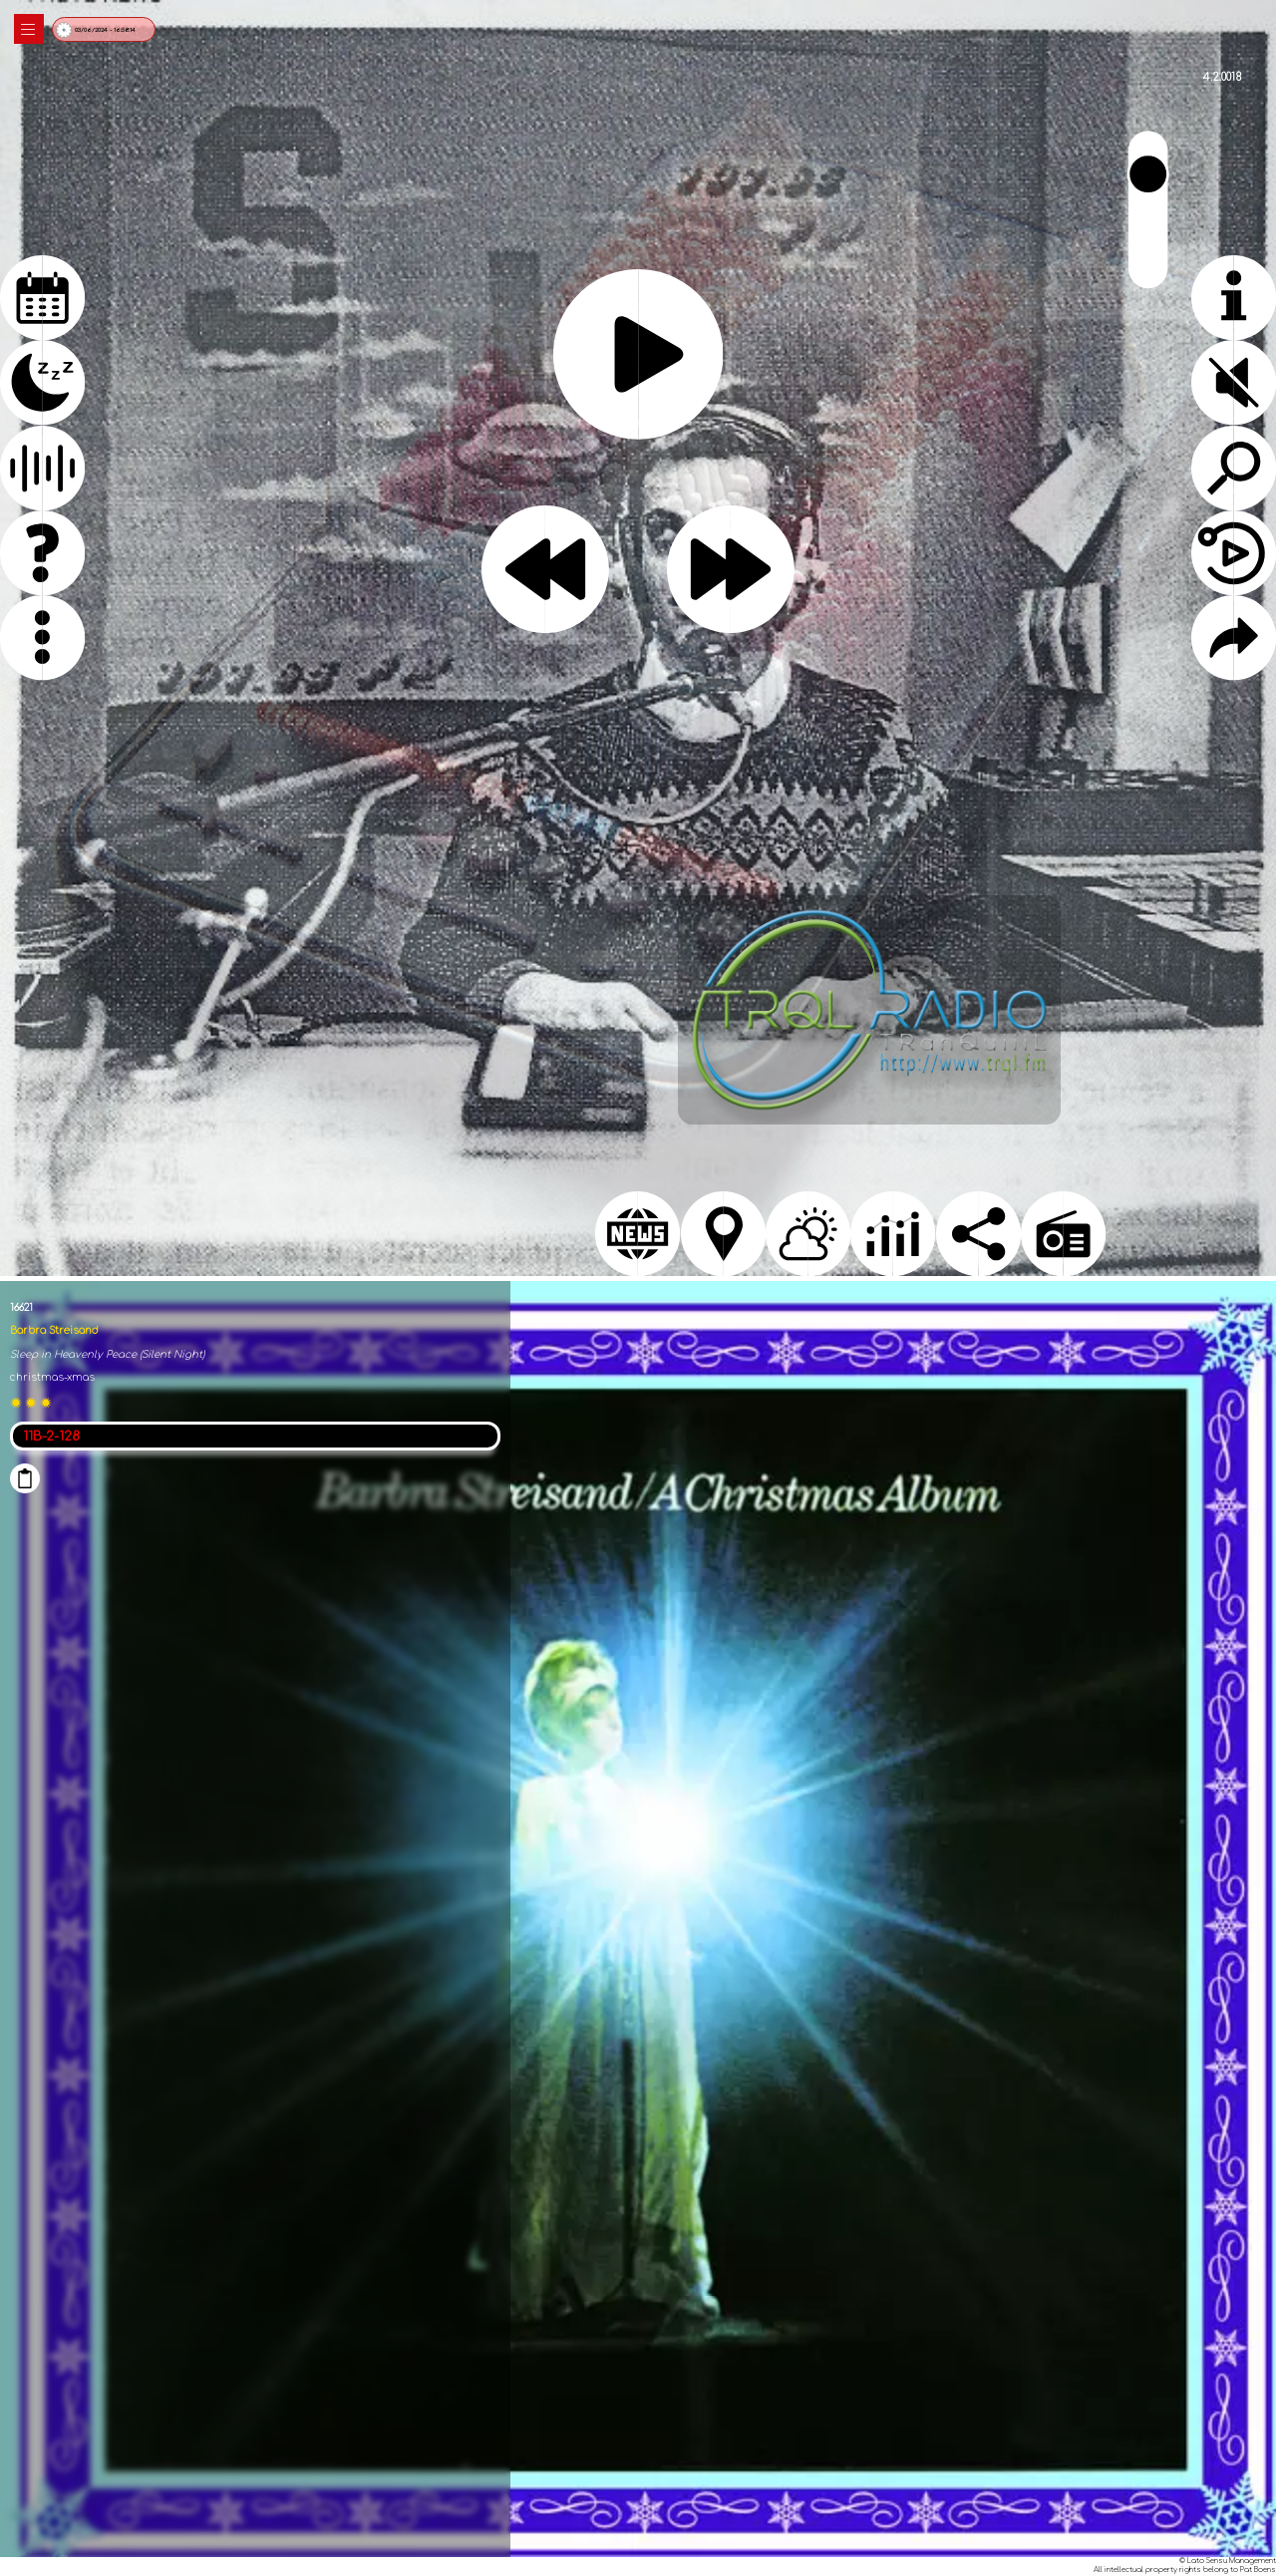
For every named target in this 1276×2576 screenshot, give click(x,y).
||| (29, 29)
